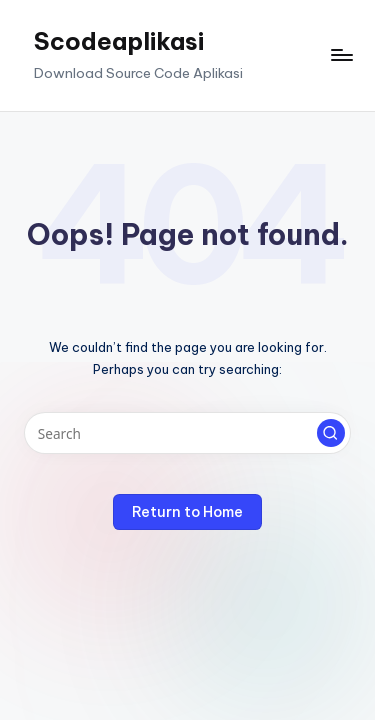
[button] (331, 433)
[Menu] (341, 55)
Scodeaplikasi (119, 41)
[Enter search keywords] (187, 433)
